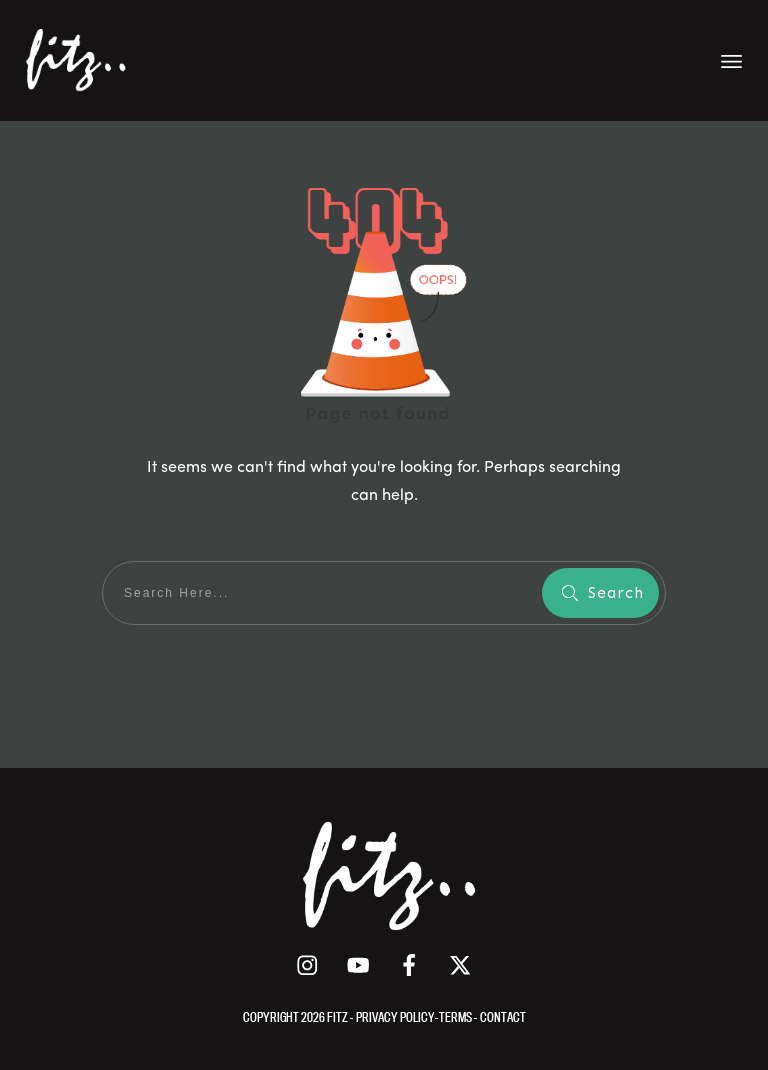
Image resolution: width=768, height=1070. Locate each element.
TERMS (456, 1017)
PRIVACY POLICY (395, 1017)
